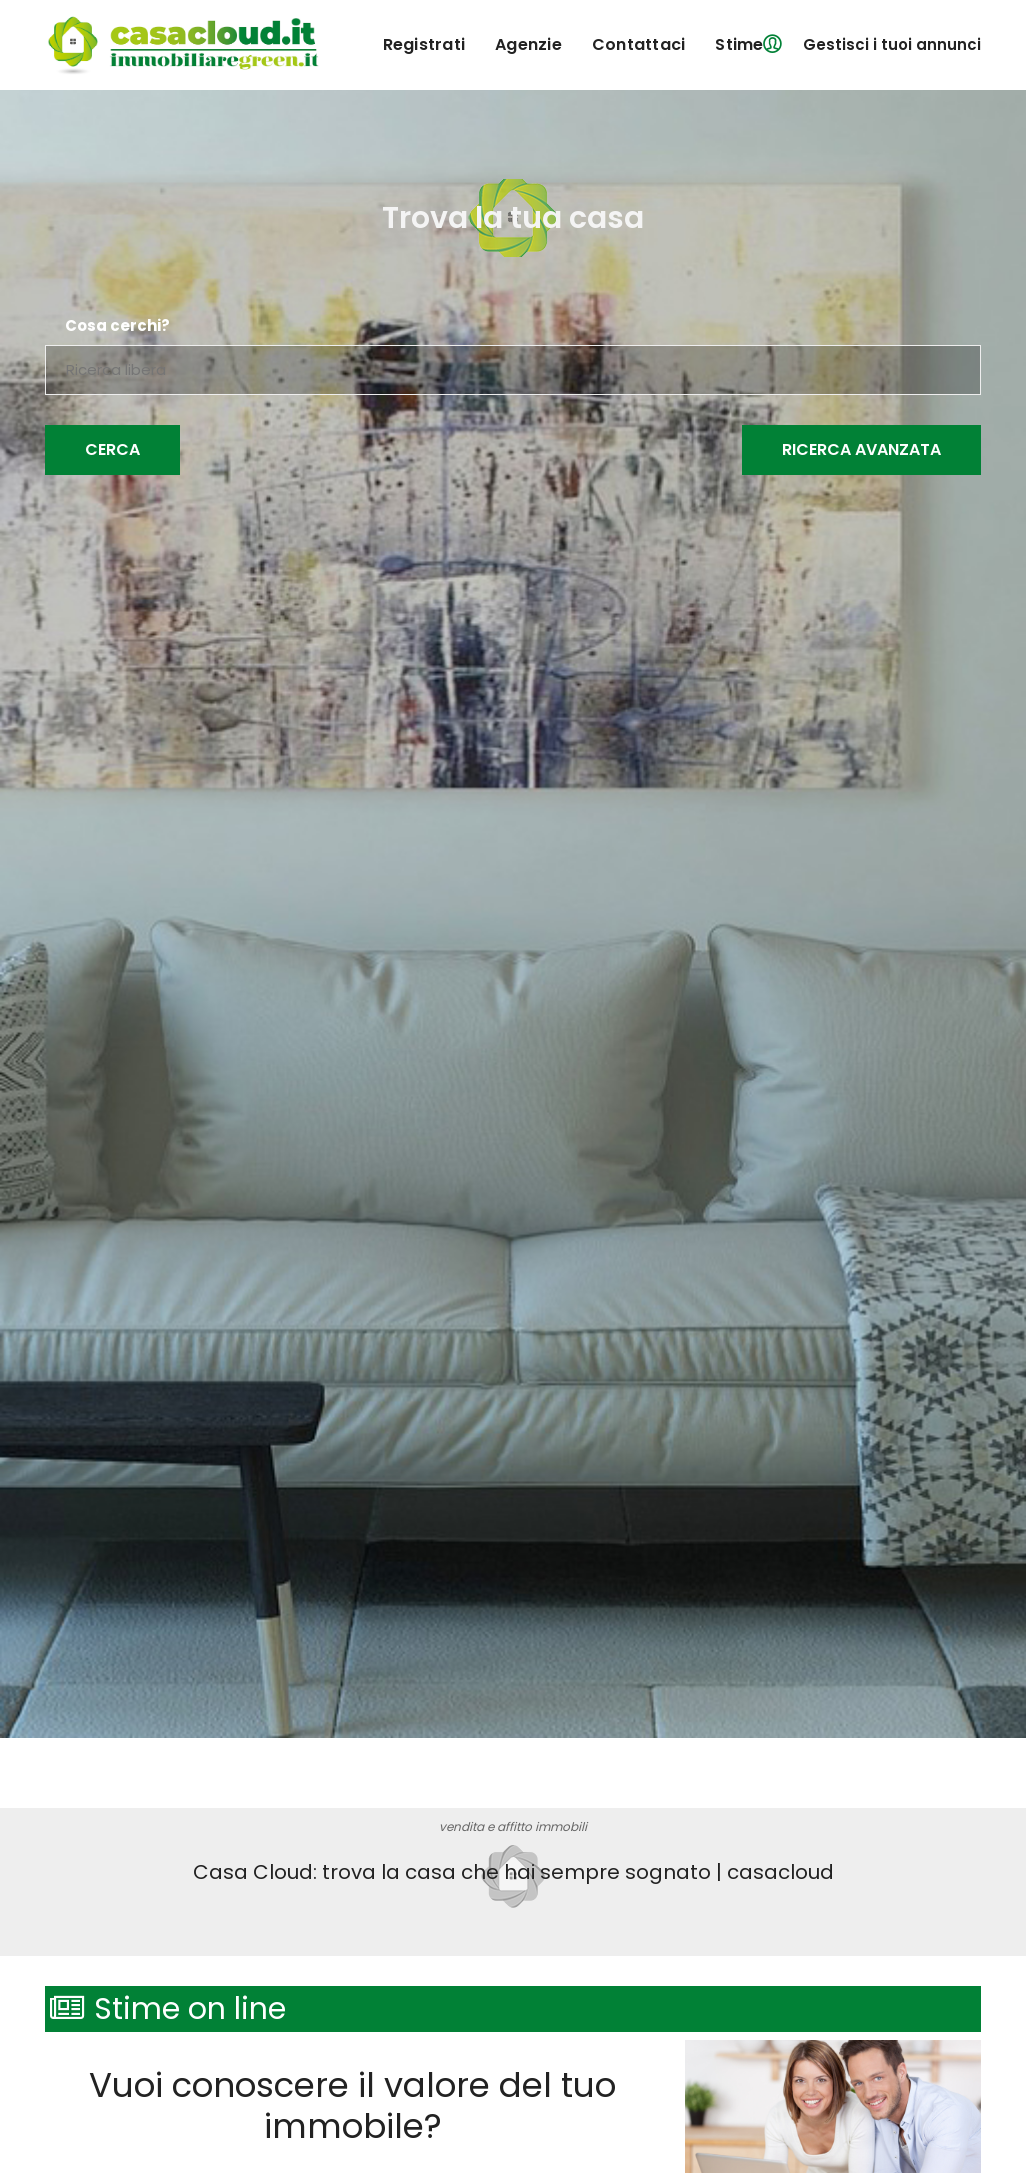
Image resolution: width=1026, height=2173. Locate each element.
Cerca (112, 449)
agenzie (528, 44)
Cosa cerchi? (117, 326)
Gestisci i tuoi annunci (892, 44)
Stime (739, 44)
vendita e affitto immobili (513, 1826)
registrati (424, 44)
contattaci (639, 44)
